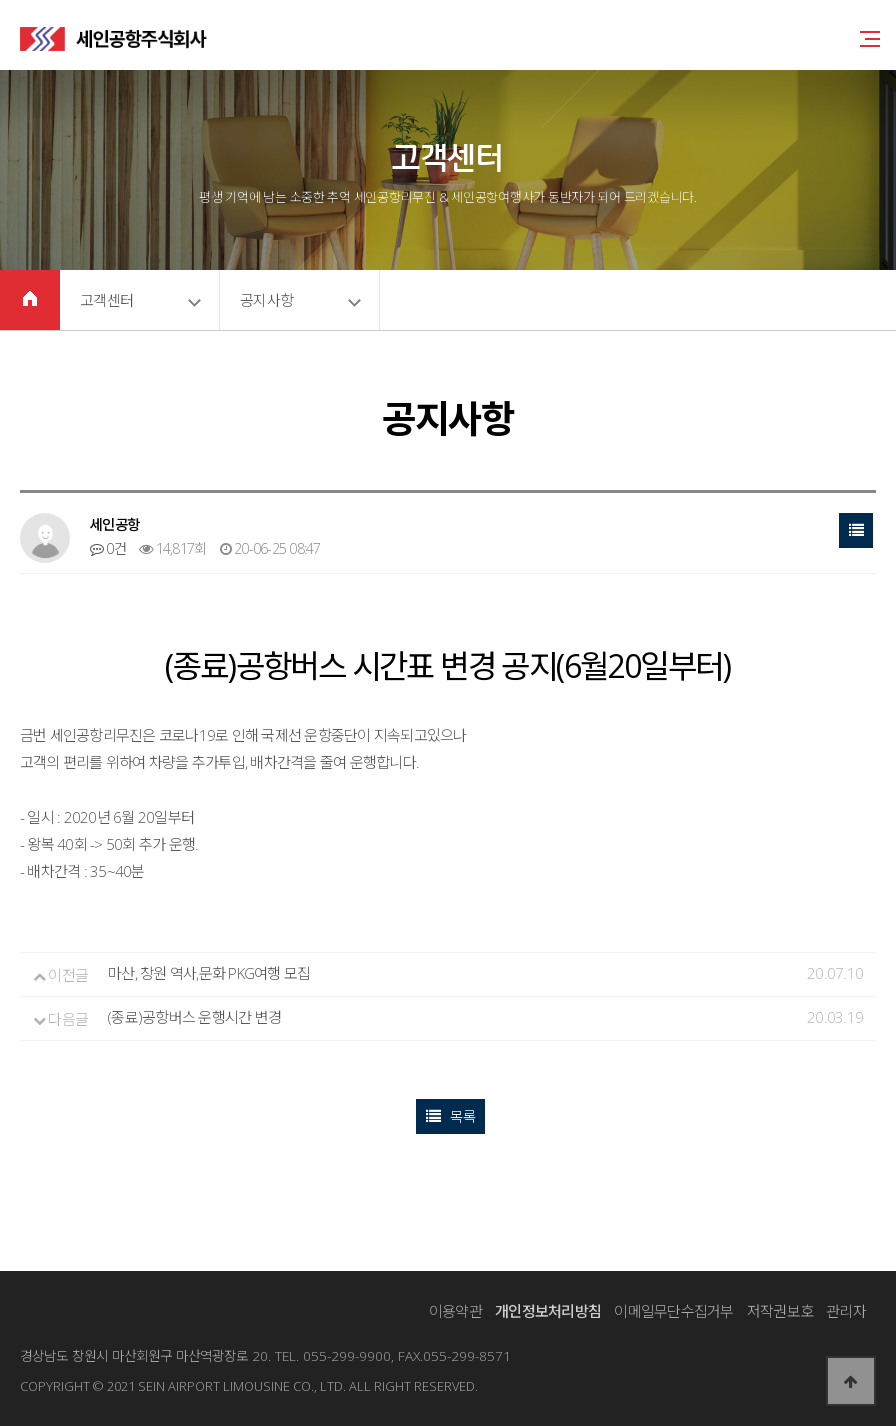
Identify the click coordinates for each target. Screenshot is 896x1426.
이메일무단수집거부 (673, 1311)
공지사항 (266, 300)
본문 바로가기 (0, 0)
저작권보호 (780, 1311)
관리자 (846, 1311)
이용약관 (455, 1311)
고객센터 (106, 300)
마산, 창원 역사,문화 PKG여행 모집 (209, 973)
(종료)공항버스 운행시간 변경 (194, 1017)
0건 (108, 548)
